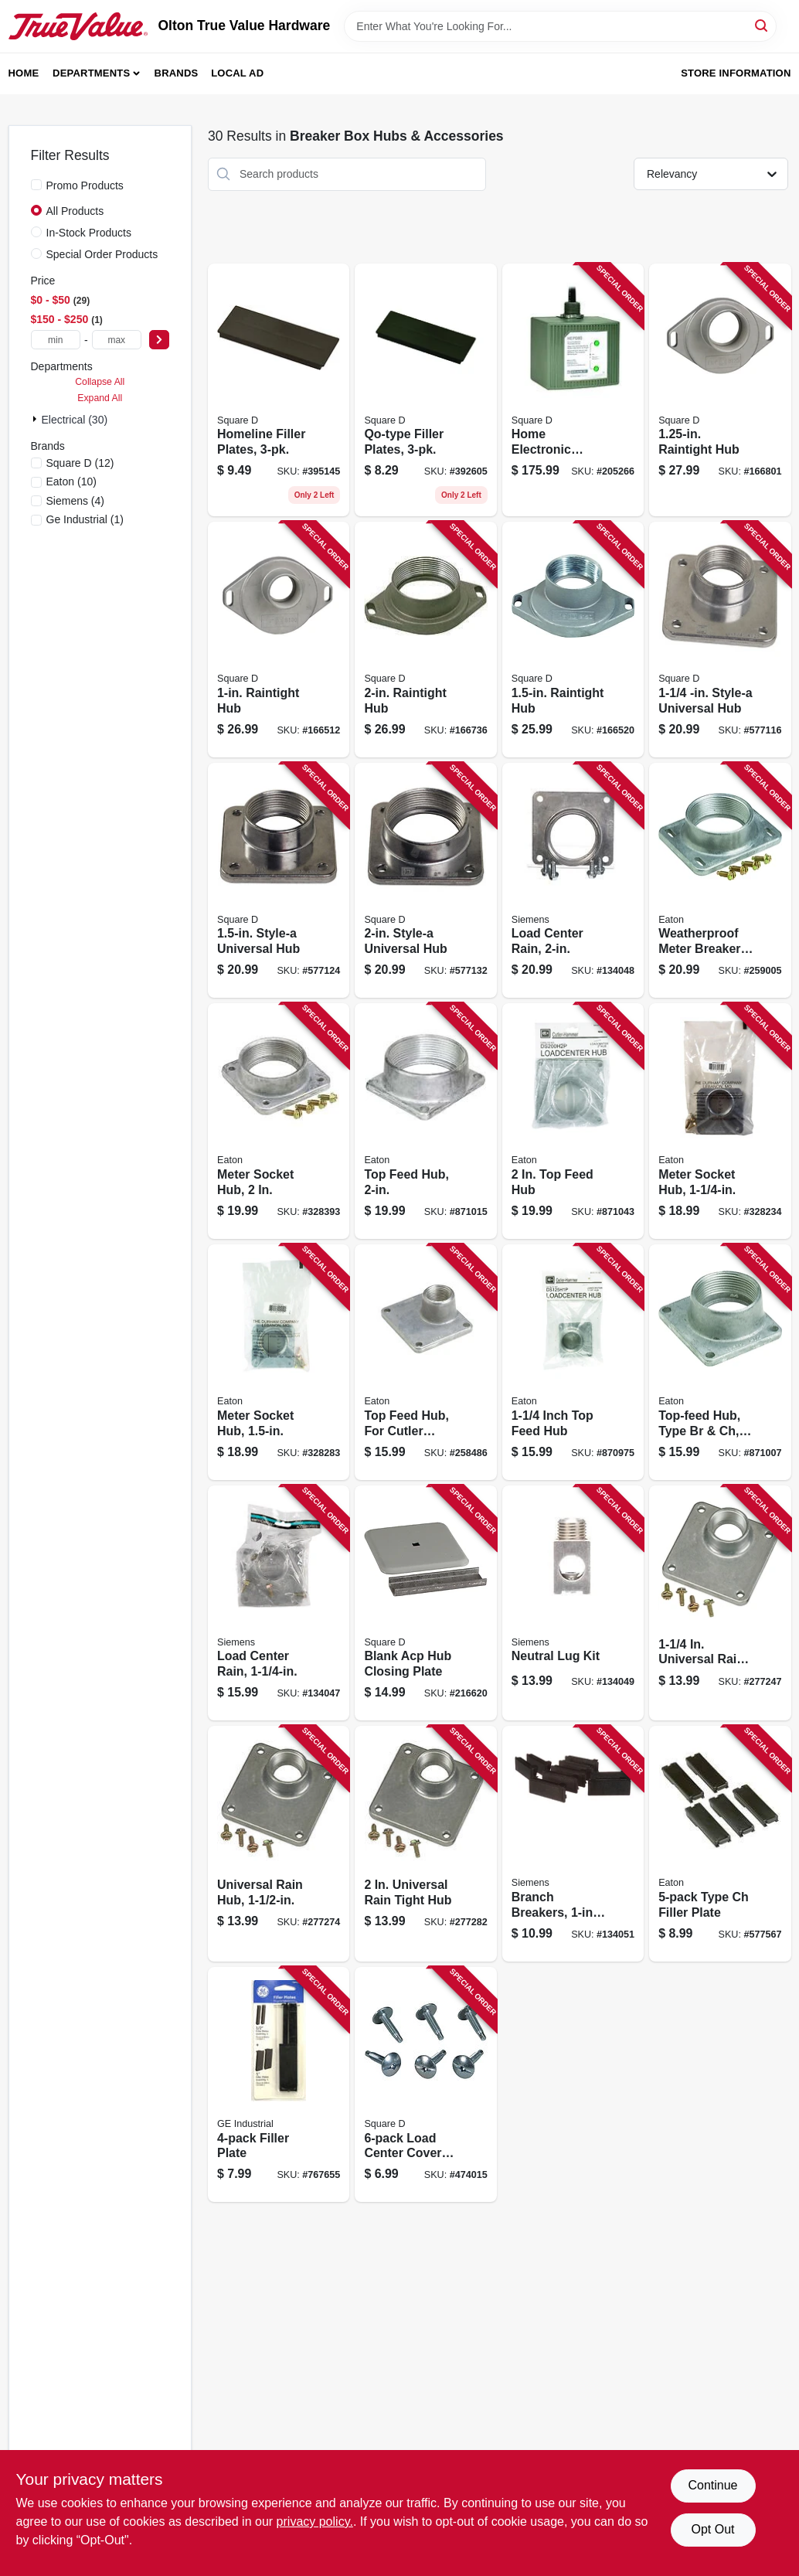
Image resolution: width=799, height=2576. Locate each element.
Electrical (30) (75, 419)
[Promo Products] (36, 184)
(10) (71, 481)
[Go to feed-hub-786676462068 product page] (573, 1121)
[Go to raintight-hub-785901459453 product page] (573, 639)
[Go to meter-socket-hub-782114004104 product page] (278, 1362)
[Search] (762, 25)
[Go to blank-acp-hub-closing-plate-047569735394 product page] (425, 1603)
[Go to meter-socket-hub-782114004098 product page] (719, 1121)
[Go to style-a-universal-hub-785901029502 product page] (278, 881)
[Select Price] (159, 339)
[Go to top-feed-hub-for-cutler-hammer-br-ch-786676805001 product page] (425, 1362)
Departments (91, 73)
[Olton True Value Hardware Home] (78, 26)
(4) (75, 501)
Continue (712, 2485)
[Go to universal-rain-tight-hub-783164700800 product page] (425, 1844)
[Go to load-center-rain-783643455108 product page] (278, 1603)
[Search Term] (560, 26)
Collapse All (99, 381)
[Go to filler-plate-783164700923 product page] (278, 2085)
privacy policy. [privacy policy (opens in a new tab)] (315, 2521)
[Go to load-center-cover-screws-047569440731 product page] (425, 2085)
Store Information (735, 73)
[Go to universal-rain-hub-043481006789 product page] (719, 1603)
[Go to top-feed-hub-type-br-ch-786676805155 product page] (719, 1362)
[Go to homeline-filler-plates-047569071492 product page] (278, 390)
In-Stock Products (89, 233)
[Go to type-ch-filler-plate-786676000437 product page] (719, 1844)
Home (23, 73)
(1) (85, 519)
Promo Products (85, 185)
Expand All (99, 398)
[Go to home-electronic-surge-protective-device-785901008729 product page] (573, 390)
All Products (75, 211)
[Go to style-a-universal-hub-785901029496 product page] (719, 639)
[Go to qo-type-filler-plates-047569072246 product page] (425, 390)
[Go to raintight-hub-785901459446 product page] (719, 390)
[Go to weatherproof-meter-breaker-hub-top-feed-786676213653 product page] (719, 881)
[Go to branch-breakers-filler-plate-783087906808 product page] (573, 1844)
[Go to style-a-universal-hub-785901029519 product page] (425, 881)
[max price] (116, 339)
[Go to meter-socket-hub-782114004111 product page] (278, 1121)
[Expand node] (36, 419)
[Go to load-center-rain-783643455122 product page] (573, 881)
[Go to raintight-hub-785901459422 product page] (278, 639)
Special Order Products (102, 254)
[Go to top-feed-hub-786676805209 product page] (425, 1121)
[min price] (55, 339)
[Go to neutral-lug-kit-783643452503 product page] (573, 1603)
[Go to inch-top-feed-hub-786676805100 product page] (573, 1362)
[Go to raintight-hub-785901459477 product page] (425, 639)
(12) (80, 463)
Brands (177, 73)
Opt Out (712, 2529)
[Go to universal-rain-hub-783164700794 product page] (278, 1844)
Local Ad (237, 73)
